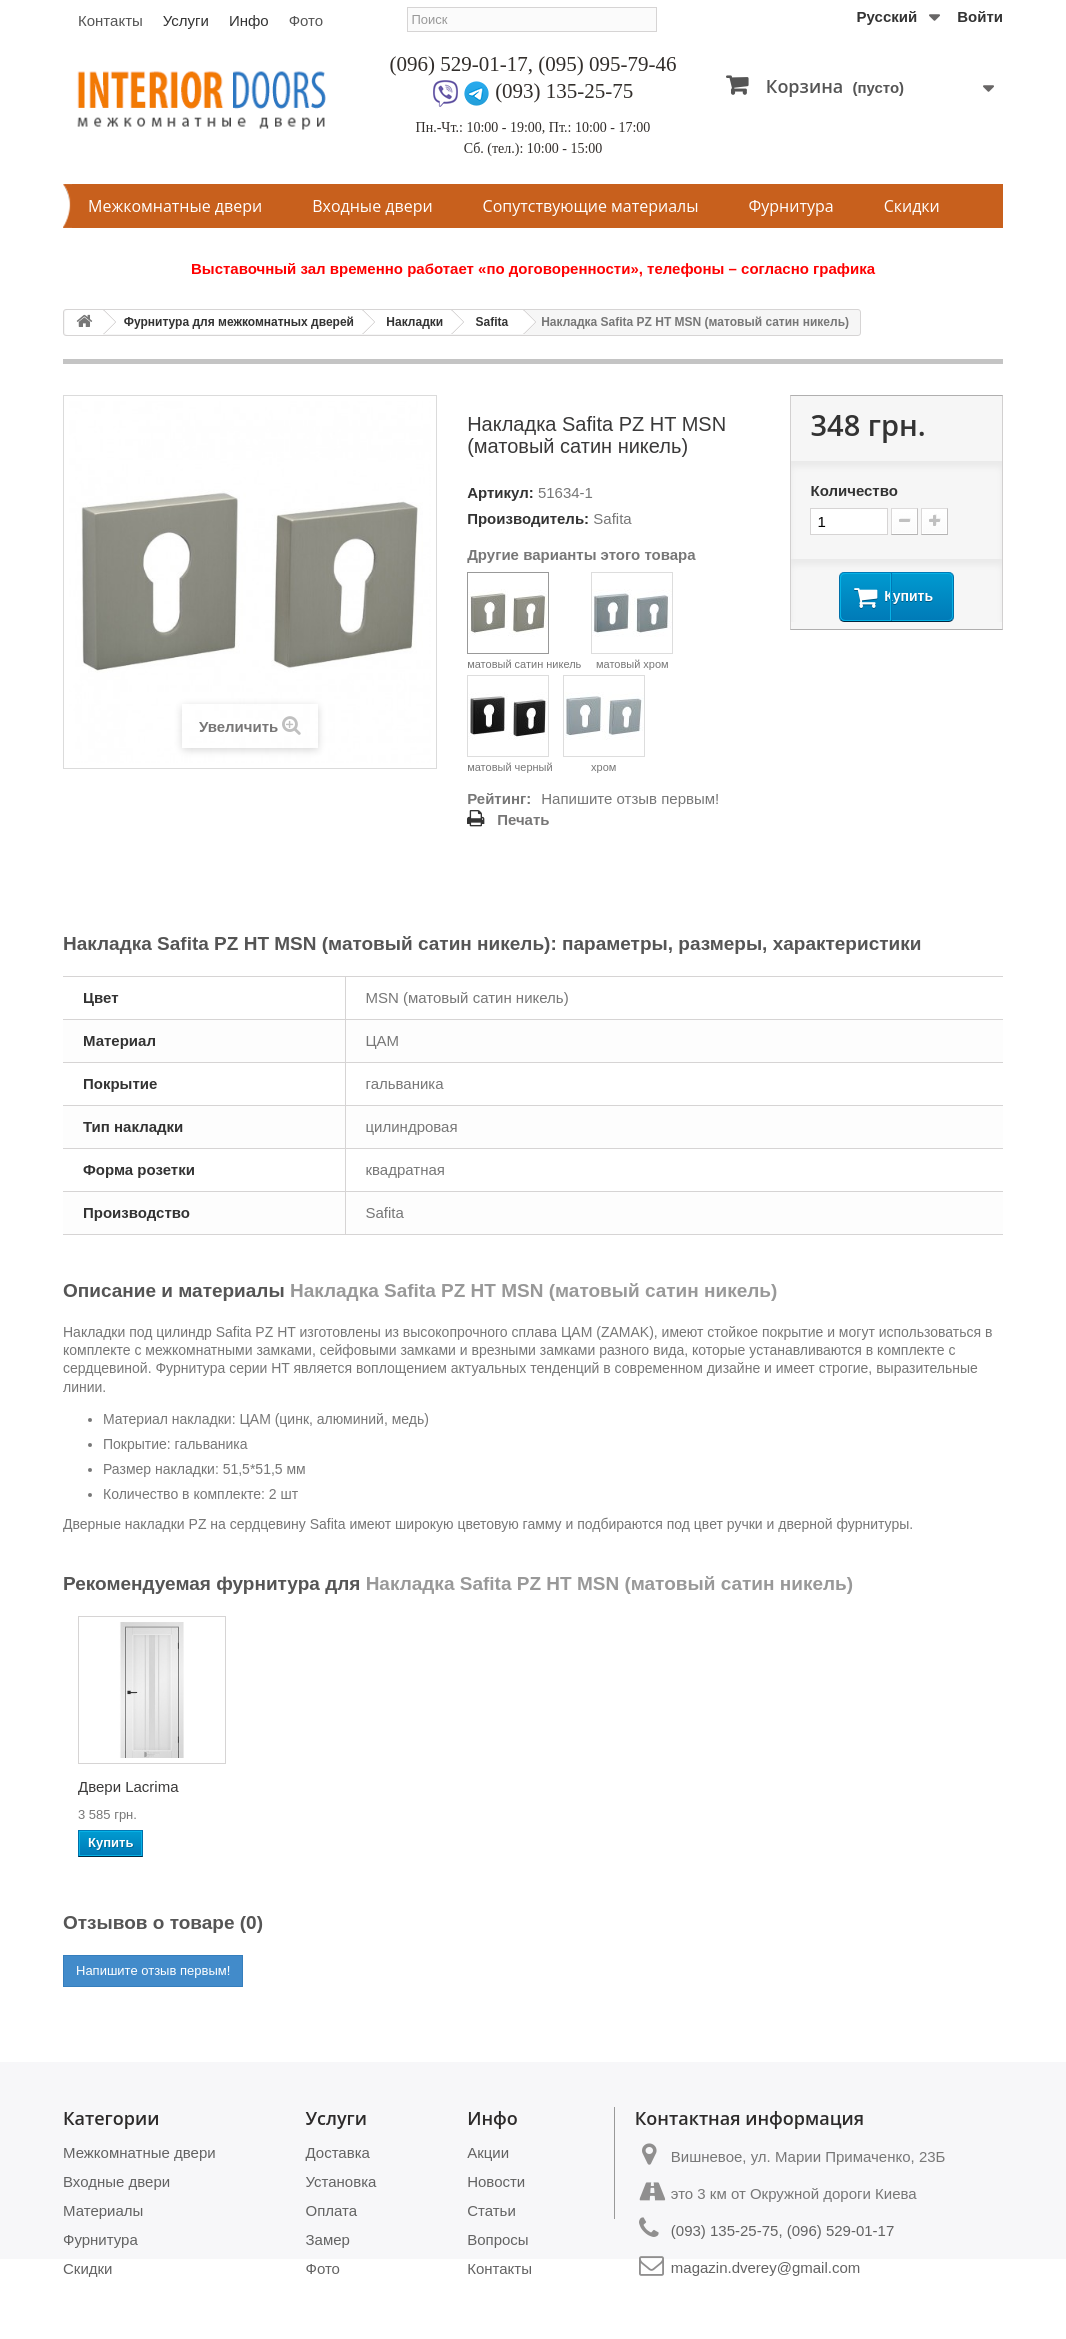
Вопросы (497, 2239)
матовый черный (510, 724)
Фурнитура (791, 206)
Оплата (332, 2210)
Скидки (912, 206)
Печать (523, 819)
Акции (488, 2152)
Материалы (103, 2210)
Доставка (338, 2152)
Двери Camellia (923, 1786)
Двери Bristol (122, 1786)
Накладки (414, 322)
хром (604, 724)
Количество (853, 490)
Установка (341, 2181)
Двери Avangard (529, 1786)
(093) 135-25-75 (564, 91)
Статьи (491, 2210)
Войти (980, 16)
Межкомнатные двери (175, 206)
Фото (306, 20)
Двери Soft (313, 1786)
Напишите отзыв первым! (630, 798)
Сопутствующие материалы (591, 206)
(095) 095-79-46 (607, 64)
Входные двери (372, 206)
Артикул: (500, 492)
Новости (496, 2181)
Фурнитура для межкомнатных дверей (239, 322)
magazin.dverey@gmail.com (765, 2267)
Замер (328, 2239)
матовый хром (632, 621)
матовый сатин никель (524, 621)
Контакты (110, 20)
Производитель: (528, 518)
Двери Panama (723, 1786)
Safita (491, 322)
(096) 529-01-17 (459, 64)
